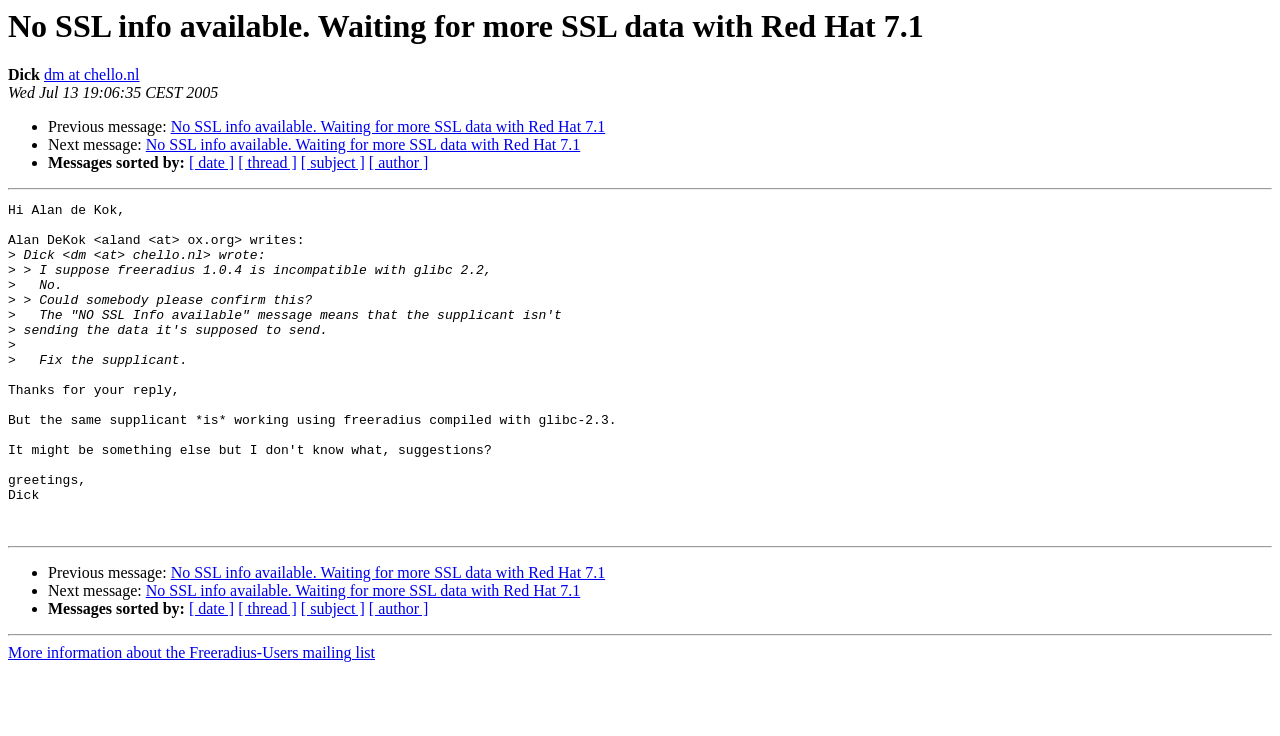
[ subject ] (333, 162)
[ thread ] (267, 162)
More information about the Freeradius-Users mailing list (191, 718)
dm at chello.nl (92, 74)
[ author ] (399, 162)
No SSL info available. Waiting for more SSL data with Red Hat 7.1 (388, 126)
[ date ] (211, 162)
